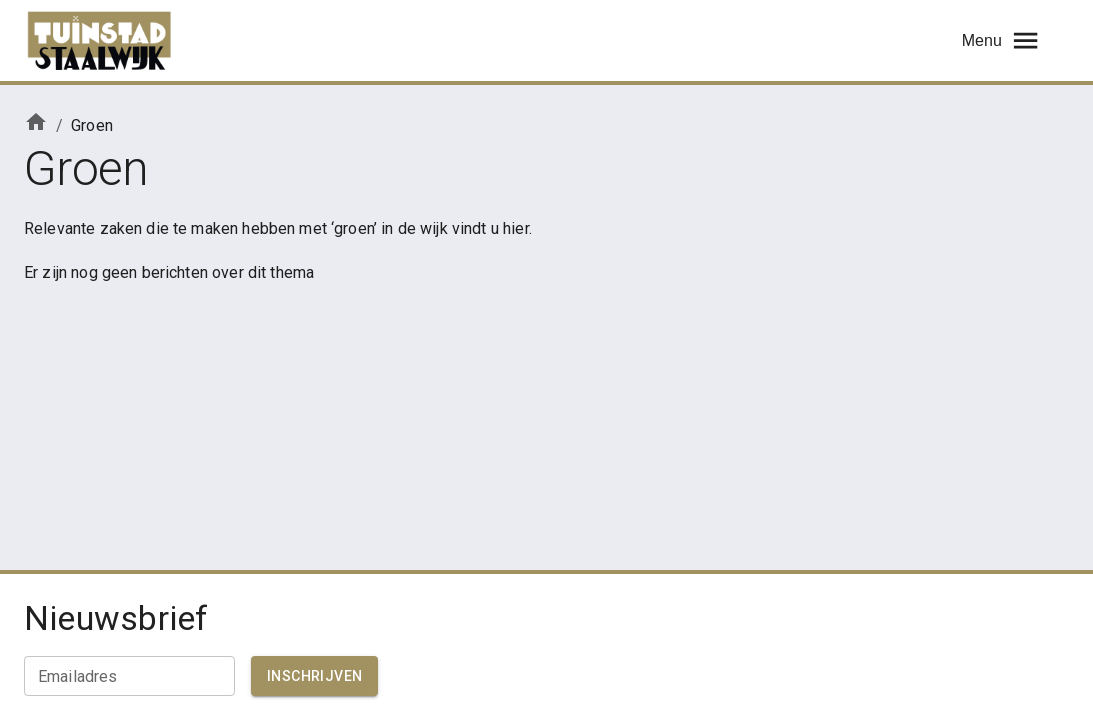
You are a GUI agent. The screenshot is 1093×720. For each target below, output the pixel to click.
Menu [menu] (1001, 40)
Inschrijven (314, 676)
